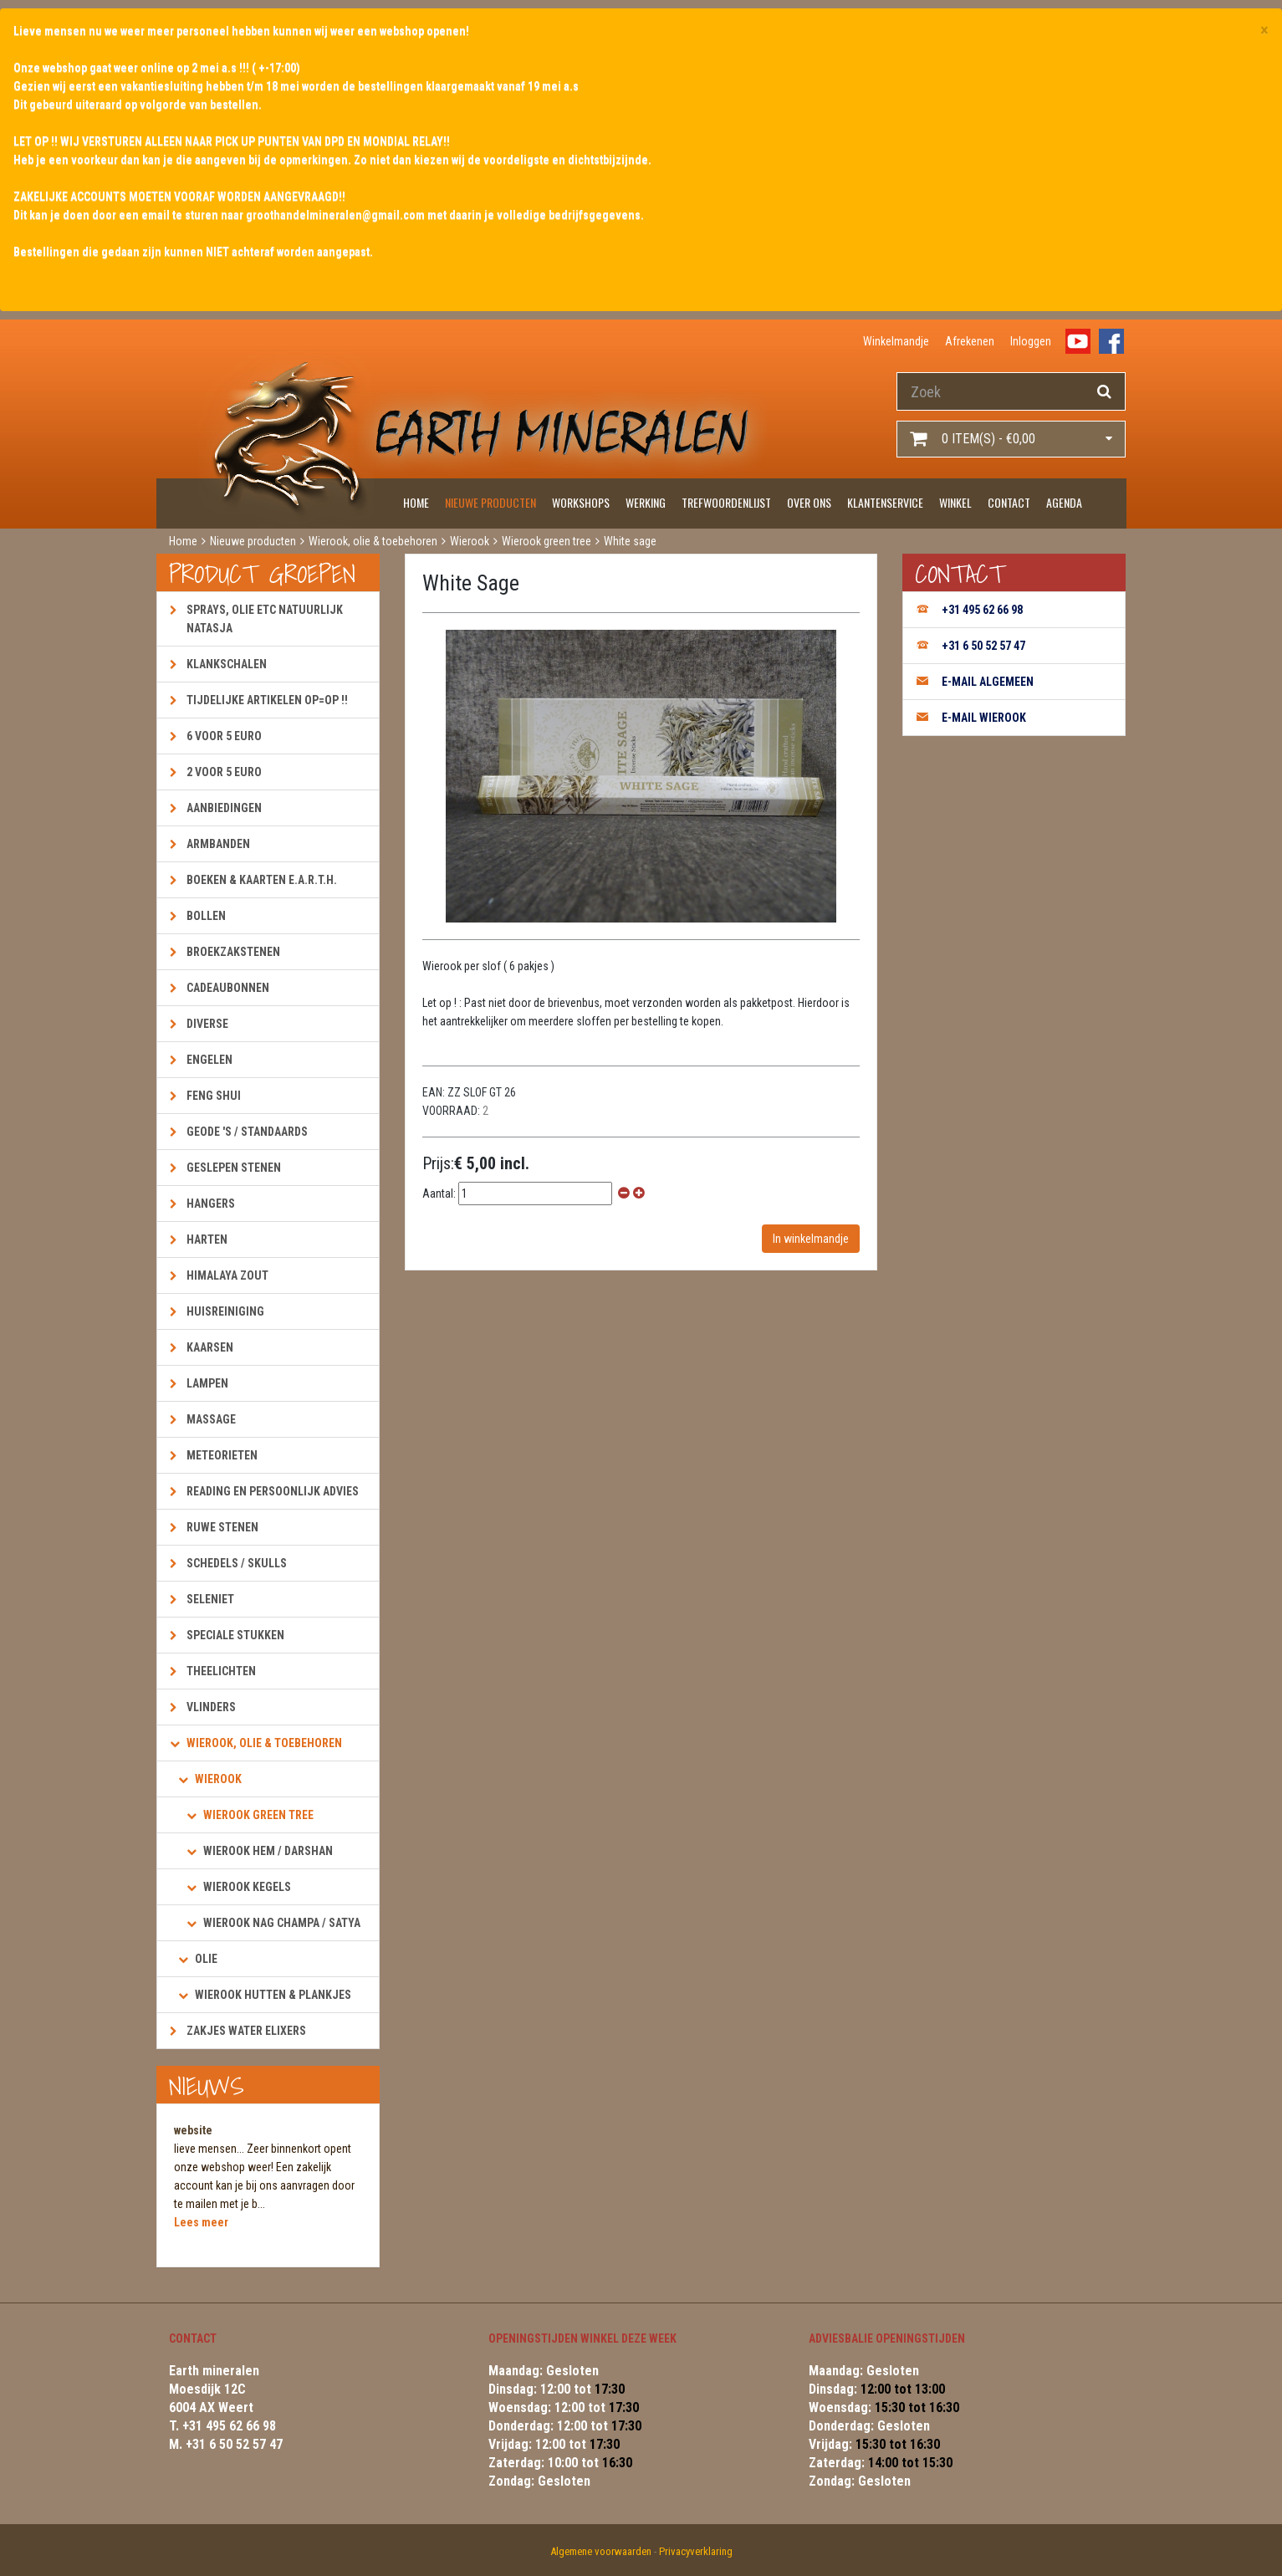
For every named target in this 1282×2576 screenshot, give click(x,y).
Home (416, 502)
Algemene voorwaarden (600, 2551)
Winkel (955, 502)
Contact (1009, 502)
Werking (646, 502)
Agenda (1064, 502)
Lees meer (201, 2222)
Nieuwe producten (490, 502)
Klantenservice (885, 502)
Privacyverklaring (696, 2551)
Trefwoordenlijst (726, 502)
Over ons (809, 502)
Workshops (581, 502)
